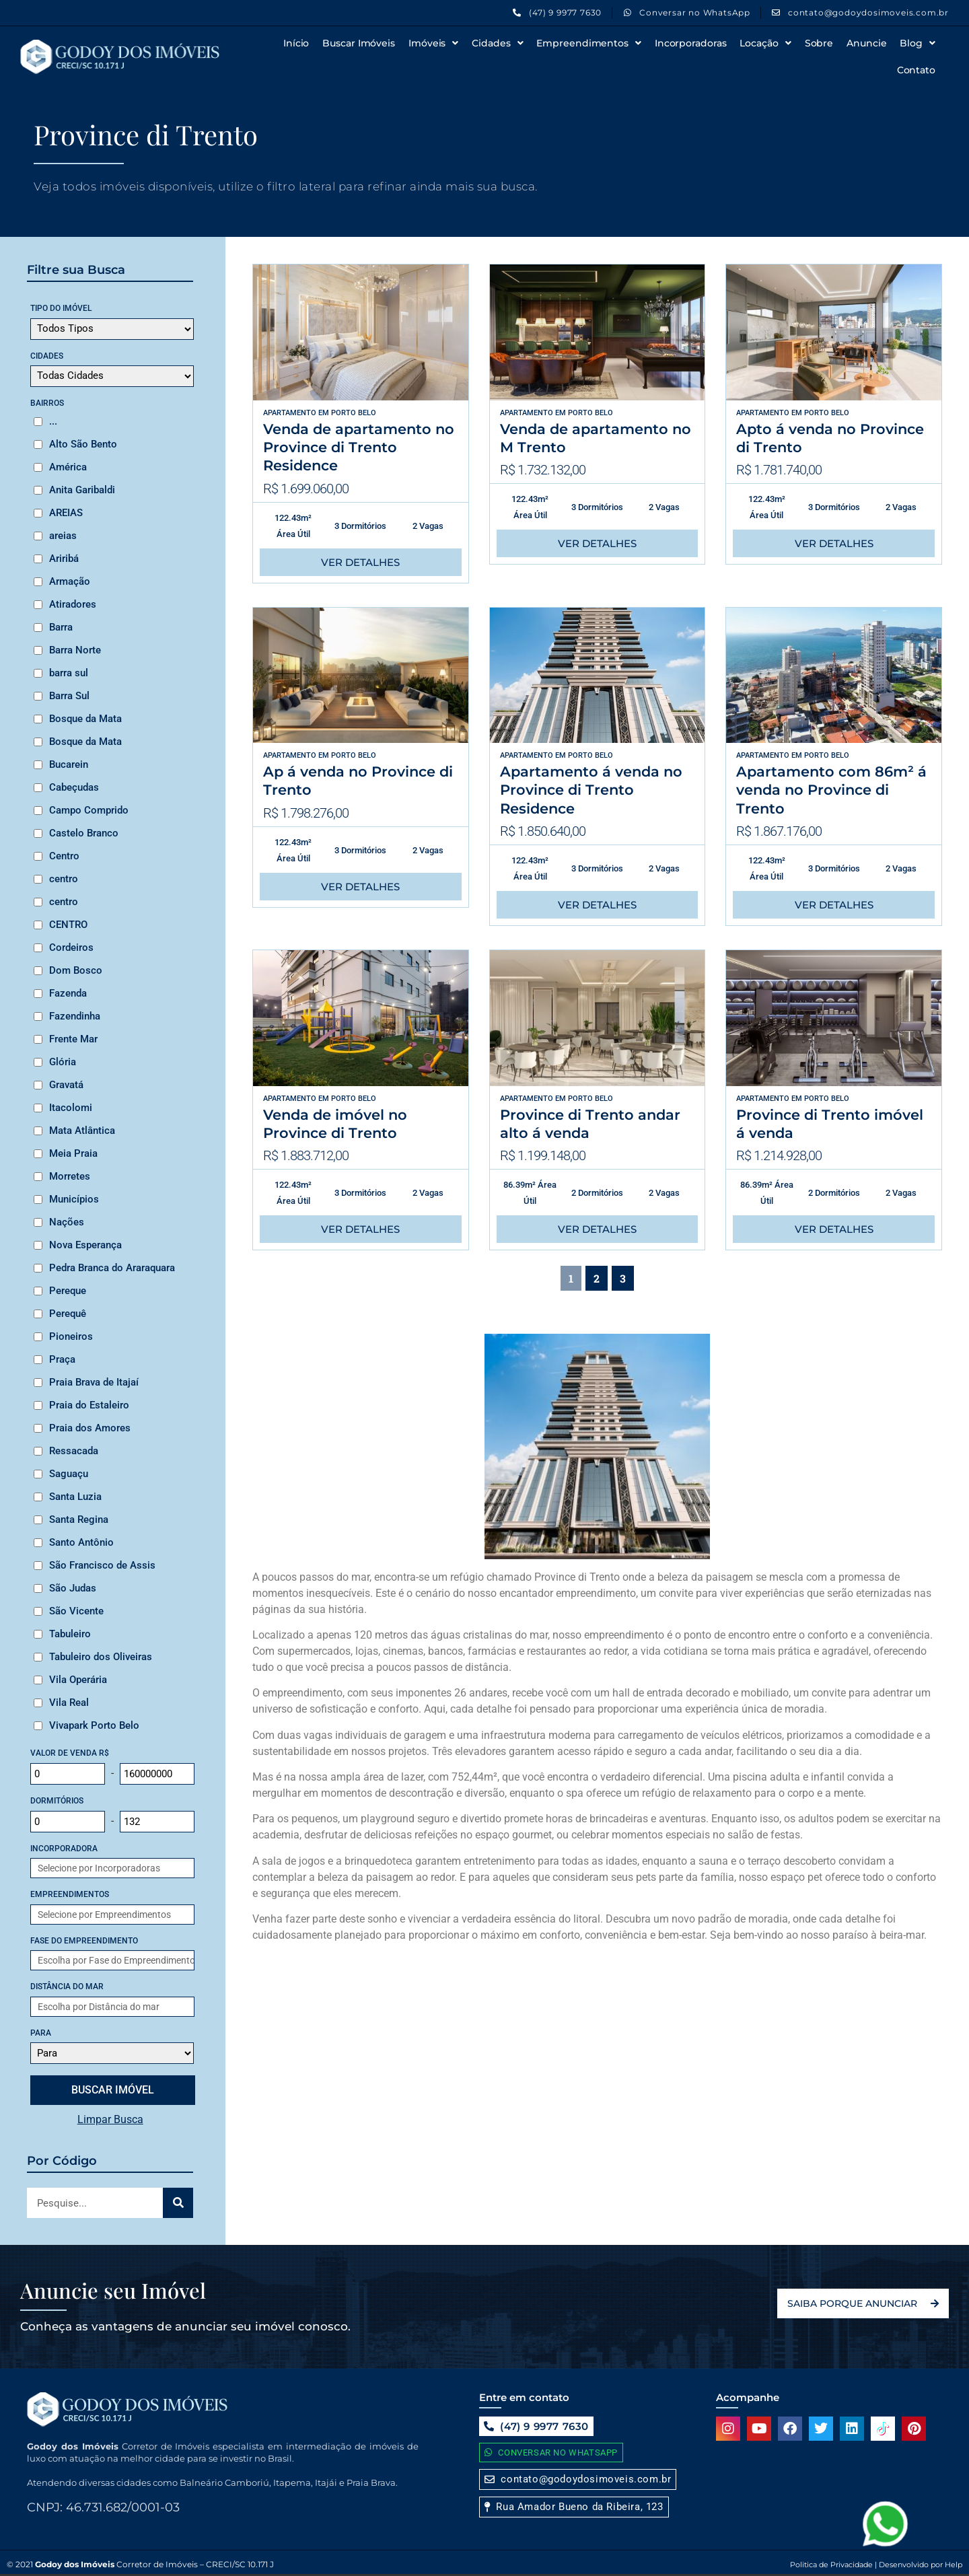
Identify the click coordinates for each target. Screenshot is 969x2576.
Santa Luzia (75, 1496)
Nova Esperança (85, 1245)
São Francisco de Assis (102, 1565)
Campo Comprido (89, 810)
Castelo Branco (83, 833)
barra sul (68, 673)
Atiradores (72, 604)
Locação (765, 43)
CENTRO (68, 924)
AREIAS (66, 512)
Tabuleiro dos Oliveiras (100, 1656)
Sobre (819, 43)
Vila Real (69, 1702)
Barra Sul (69, 696)
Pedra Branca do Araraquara (112, 1268)
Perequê (67, 1313)
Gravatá (66, 1084)
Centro (64, 856)
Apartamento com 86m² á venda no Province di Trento (831, 790)
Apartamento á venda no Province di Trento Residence (591, 790)
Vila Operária (78, 1679)
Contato (916, 70)
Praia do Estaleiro (89, 1405)
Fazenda (68, 993)
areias (63, 535)
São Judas (72, 1588)
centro (63, 879)
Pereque (67, 1290)
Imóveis (433, 43)
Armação (69, 581)
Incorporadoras (691, 43)
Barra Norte (75, 650)
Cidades (497, 43)
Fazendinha (74, 1016)
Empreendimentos (588, 43)
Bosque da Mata (85, 718)
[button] (574, 2507)
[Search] (178, 2203)
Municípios (74, 1199)
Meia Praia (73, 1153)
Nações (66, 1222)
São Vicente (76, 1611)
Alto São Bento (83, 444)
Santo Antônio (81, 1542)
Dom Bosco (75, 970)
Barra (61, 627)
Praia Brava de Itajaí (94, 1382)
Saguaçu (68, 1473)
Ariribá (64, 558)
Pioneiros (71, 1336)
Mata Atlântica (82, 1130)
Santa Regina (78, 1519)
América (68, 467)
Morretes (69, 1176)
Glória (62, 1062)
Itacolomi (70, 1107)
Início (296, 43)
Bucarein (68, 764)
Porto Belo (353, 412)
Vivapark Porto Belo (94, 1725)
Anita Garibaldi (82, 490)
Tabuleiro (70, 1634)
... (53, 421)
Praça (62, 1359)
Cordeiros (71, 947)
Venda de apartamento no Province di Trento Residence (358, 447)
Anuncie (866, 43)
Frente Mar (73, 1039)
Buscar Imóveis (358, 43)
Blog (917, 43)
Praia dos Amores (90, 1428)
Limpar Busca (110, 2119)
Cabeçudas (74, 787)
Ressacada (73, 1451)
